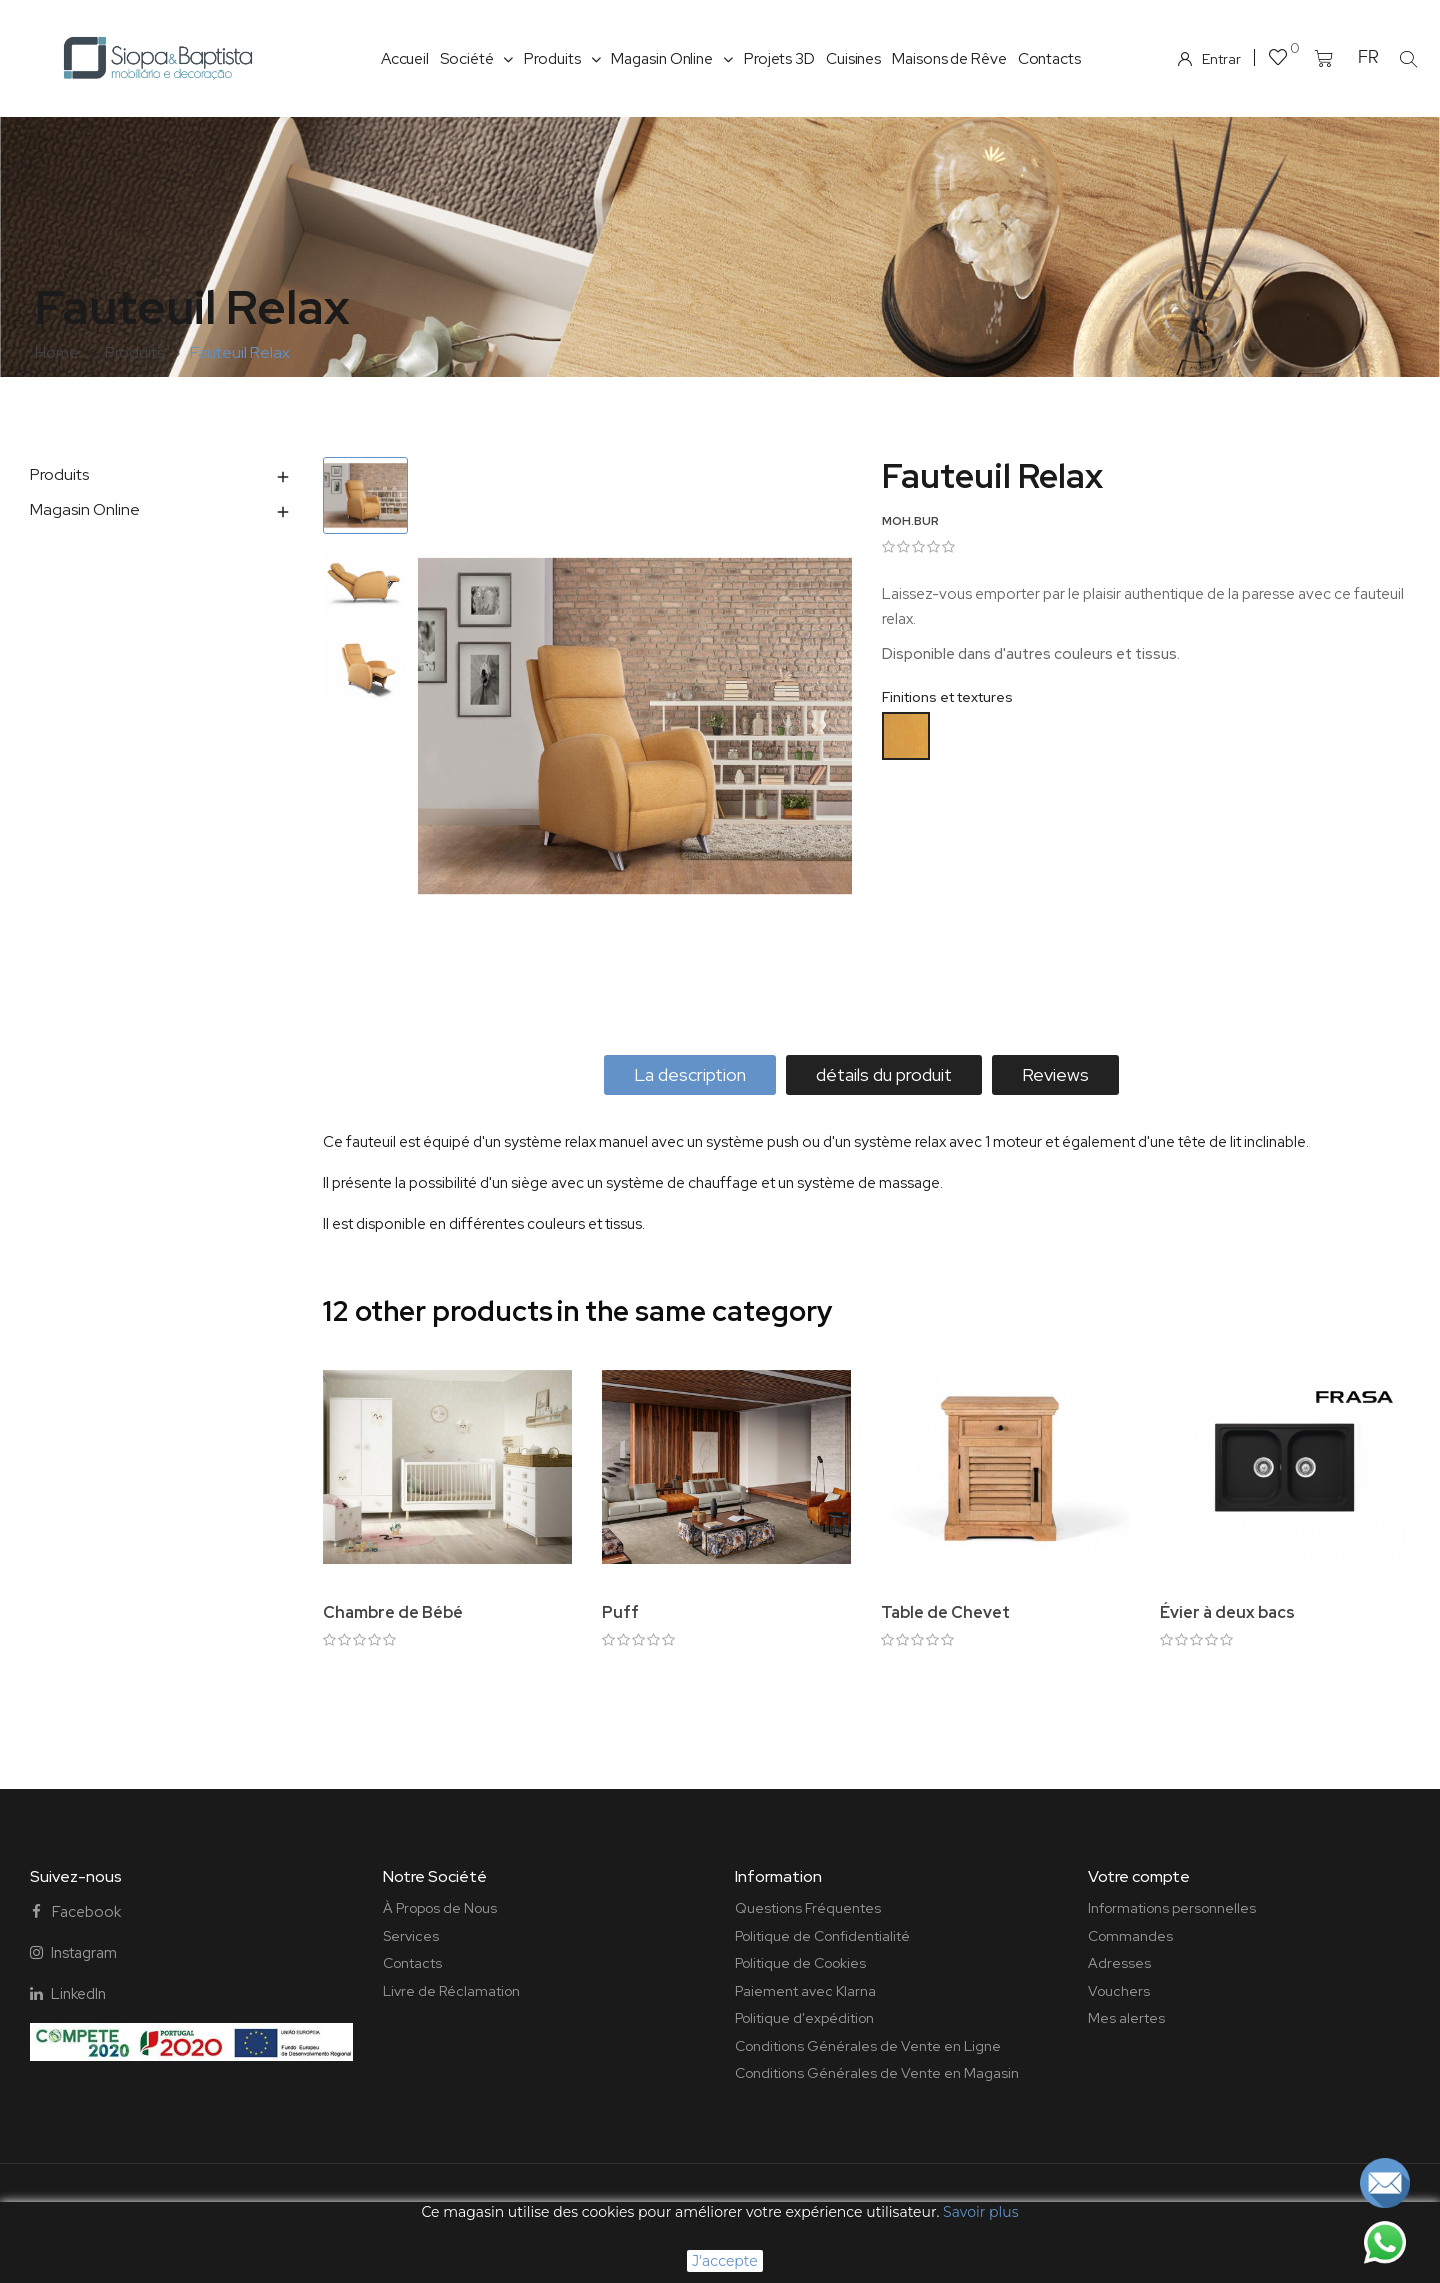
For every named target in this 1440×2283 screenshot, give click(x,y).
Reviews (1055, 1074)
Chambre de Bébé (393, 1612)
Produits (562, 59)
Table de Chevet (945, 1612)
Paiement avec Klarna (805, 1991)
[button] (1408, 59)
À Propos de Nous (440, 1908)
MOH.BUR (910, 521)
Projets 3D (779, 59)
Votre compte (1139, 1876)
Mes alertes (1126, 2018)
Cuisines (853, 59)
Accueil (405, 59)
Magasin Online (672, 59)
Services (411, 1936)
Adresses (1119, 1963)
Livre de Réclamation (451, 1991)
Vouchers (1119, 1991)
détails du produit (884, 1074)
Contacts (1049, 59)
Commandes (1130, 1936)
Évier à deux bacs (1227, 1612)
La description (690, 1074)
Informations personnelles (1172, 1908)
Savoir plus (980, 2212)
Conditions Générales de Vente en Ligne (868, 2046)
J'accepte (724, 2261)
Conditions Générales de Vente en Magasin (877, 2073)
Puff (620, 1612)
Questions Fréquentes (808, 1908)
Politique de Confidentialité (822, 1936)
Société (476, 59)
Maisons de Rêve (949, 59)
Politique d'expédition (804, 2018)
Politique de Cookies (800, 1963)
